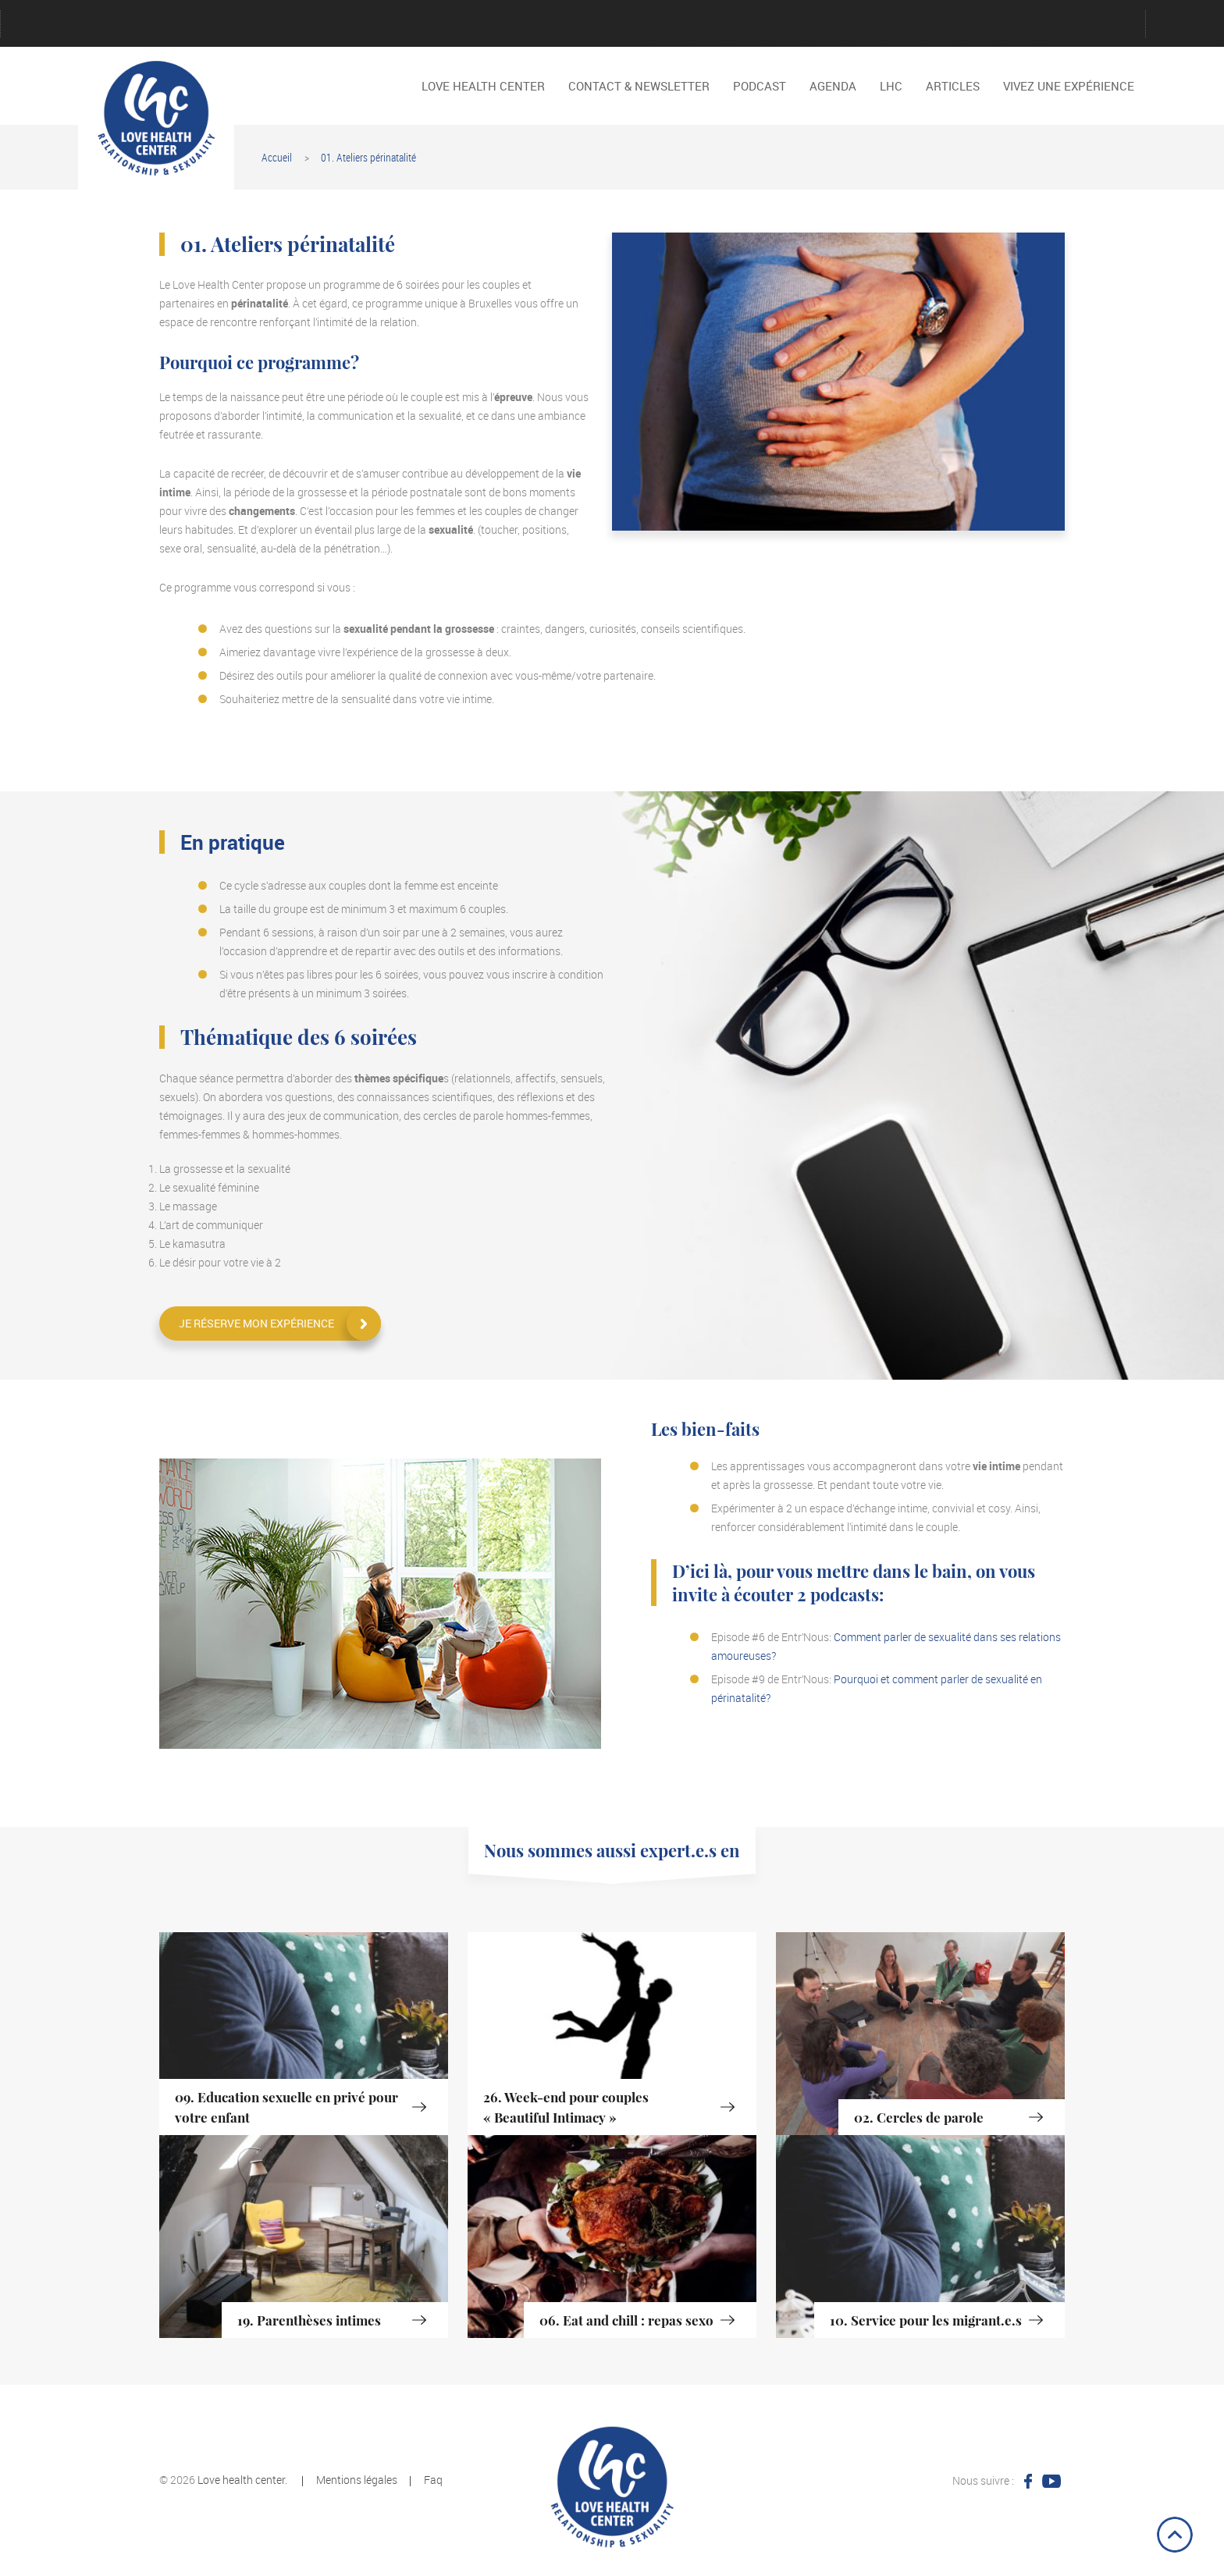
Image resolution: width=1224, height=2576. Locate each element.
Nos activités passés (454, 24)
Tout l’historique (727, 24)
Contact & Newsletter (639, 86)
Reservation (688, 24)
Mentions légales (415, 24)
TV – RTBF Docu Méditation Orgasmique (1000, 24)
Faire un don (220, 24)
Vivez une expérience (805, 24)
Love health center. (242, 2479)
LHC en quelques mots (298, 24)
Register (649, 24)
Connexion (103, 24)
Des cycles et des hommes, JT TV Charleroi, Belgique (1039, 24)
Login (337, 24)
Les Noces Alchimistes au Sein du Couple (922, 24)
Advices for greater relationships (844, 24)
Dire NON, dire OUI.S (883, 24)
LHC (891, 86)
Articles (953, 86)
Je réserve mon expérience (256, 1323)
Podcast (532, 24)
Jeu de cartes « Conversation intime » (259, 24)
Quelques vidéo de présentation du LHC (961, 24)
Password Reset (493, 24)
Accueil (277, 157)
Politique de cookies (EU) (610, 24)
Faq (433, 2479)
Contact (142, 24)
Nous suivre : (983, 2480)
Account (25, 24)
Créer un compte (181, 24)
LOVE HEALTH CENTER (376, 24)
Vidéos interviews (766, 24)
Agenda (64, 24)
